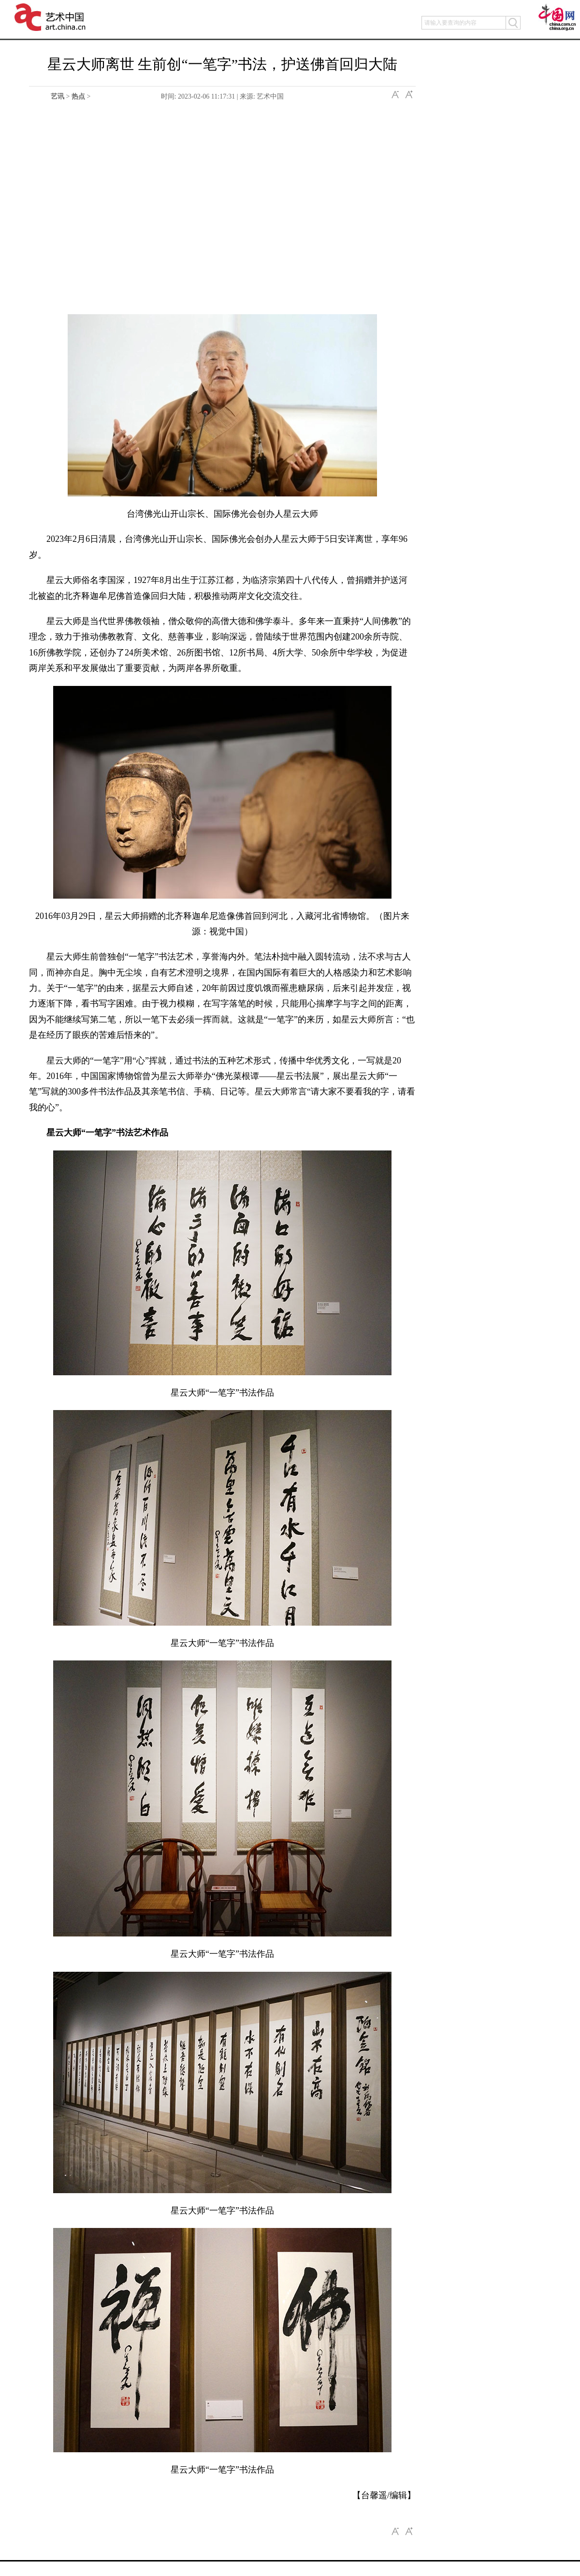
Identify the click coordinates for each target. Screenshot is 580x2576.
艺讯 (57, 96)
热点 (78, 96)
